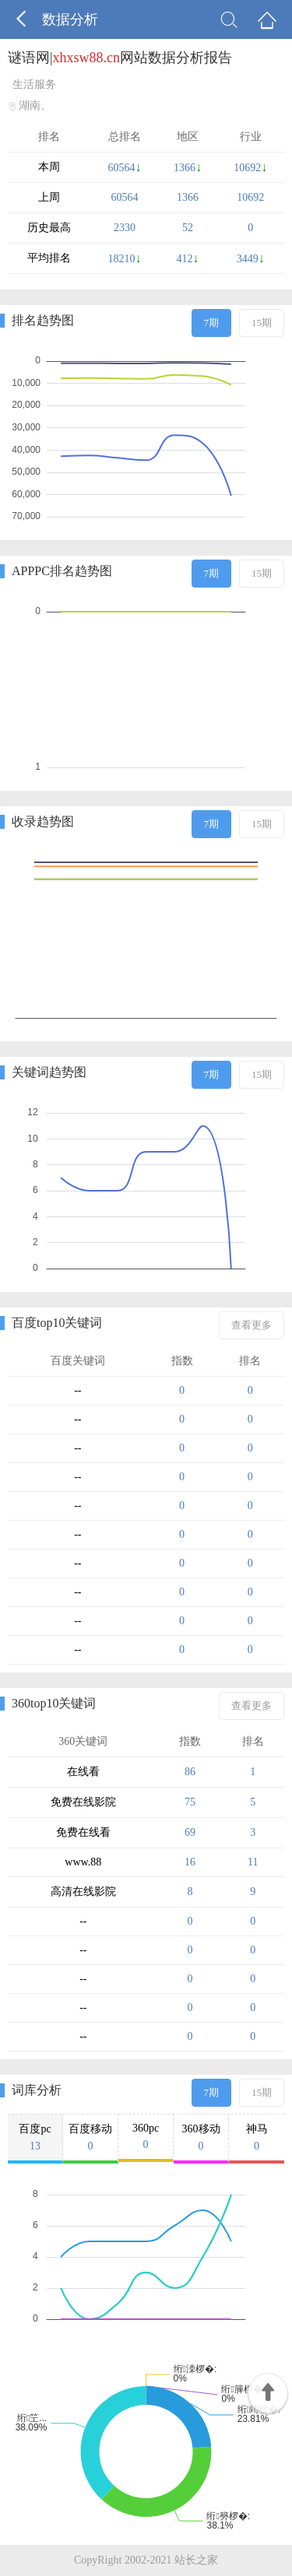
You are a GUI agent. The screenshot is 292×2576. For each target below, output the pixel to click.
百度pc (35, 2138)
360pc (145, 2136)
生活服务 (34, 84)
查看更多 (251, 1325)
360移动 (201, 2138)
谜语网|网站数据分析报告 (120, 57)
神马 (256, 2138)
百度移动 (90, 2138)
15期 (262, 322)
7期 (212, 322)
